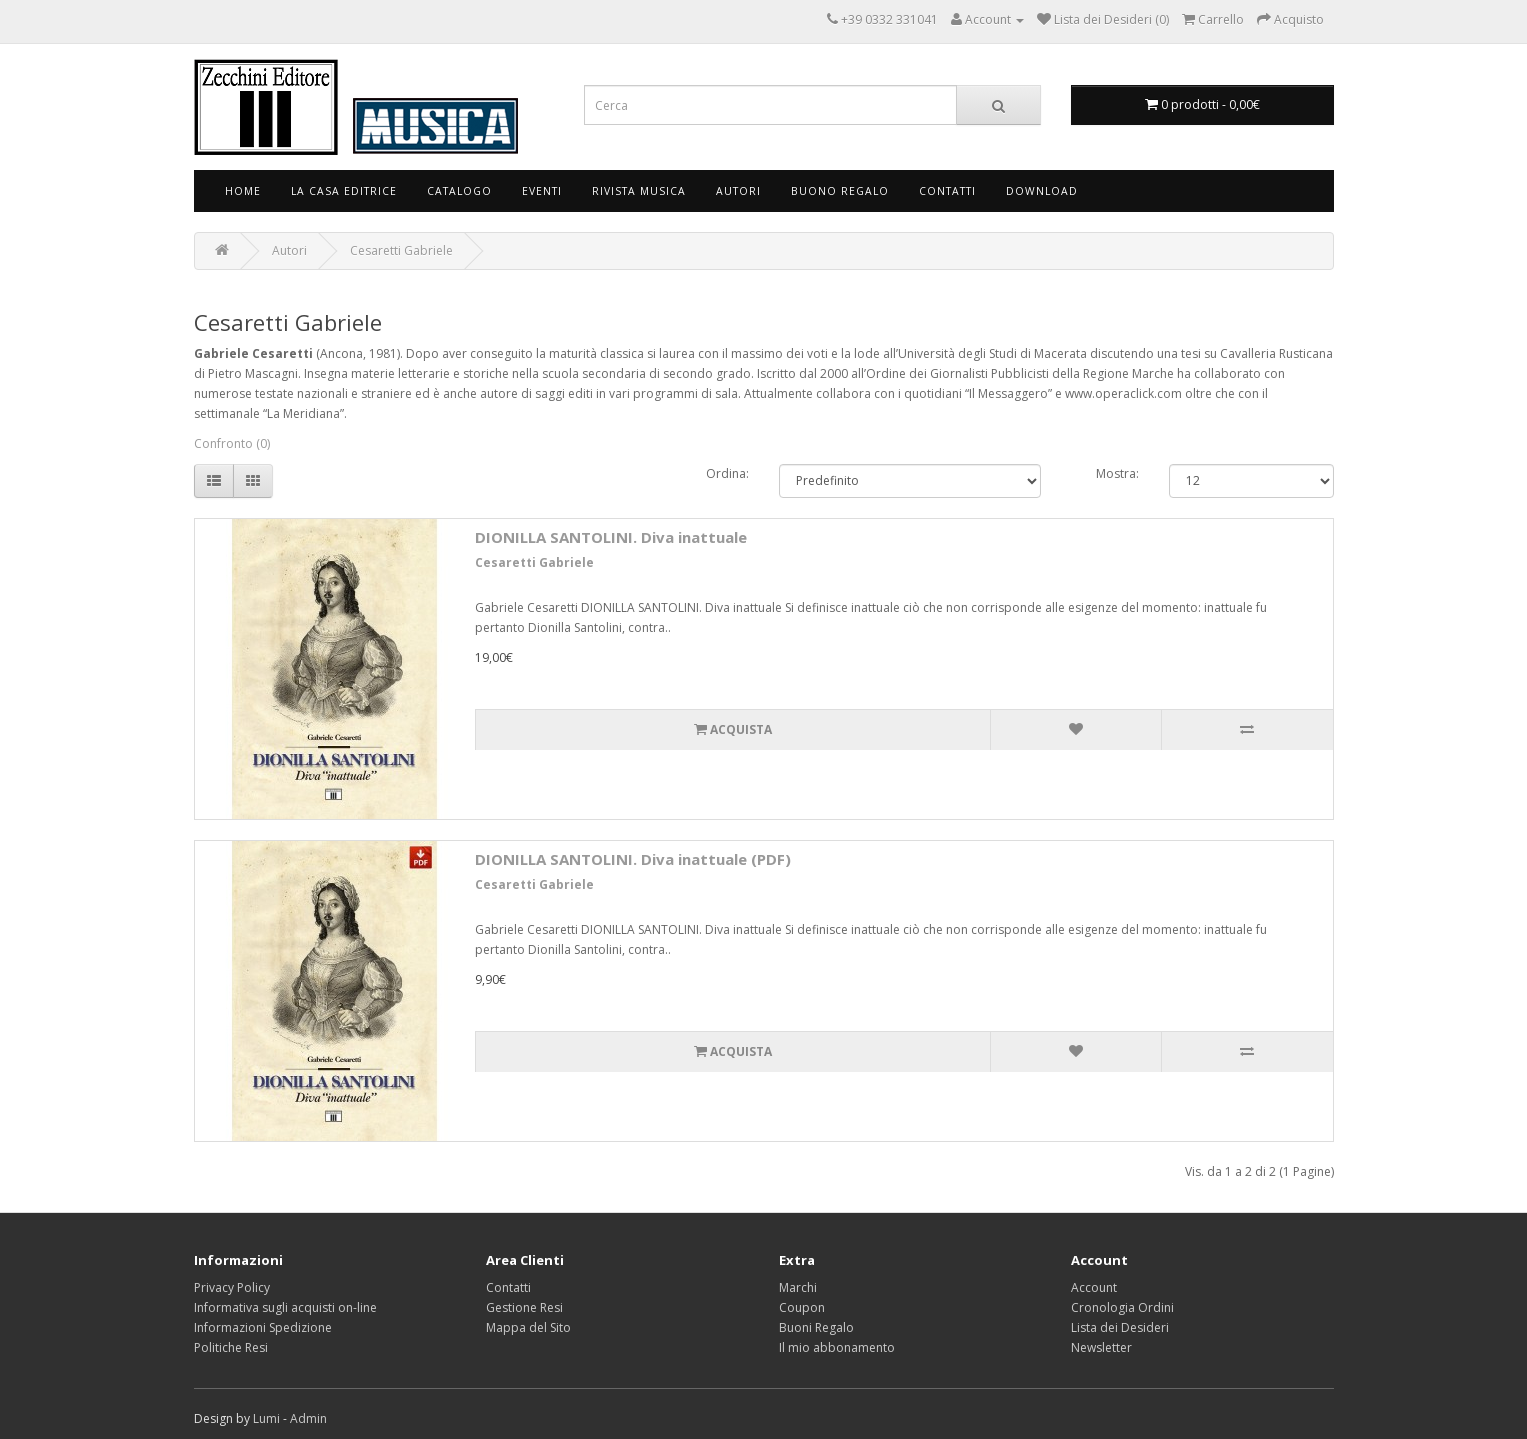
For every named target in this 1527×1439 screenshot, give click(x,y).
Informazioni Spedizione (263, 1327)
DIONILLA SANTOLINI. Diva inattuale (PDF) (633, 859)
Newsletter (1101, 1347)
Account (1094, 1287)
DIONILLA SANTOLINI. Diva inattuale (611, 537)
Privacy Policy (232, 1287)
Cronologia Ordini (1122, 1307)
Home (243, 191)
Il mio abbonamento (837, 1347)
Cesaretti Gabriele (401, 250)
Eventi (542, 191)
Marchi (798, 1287)
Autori (738, 191)
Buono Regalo (840, 191)
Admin (308, 1418)
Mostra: (1117, 473)
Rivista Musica (639, 191)
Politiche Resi (231, 1347)
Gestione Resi (524, 1307)
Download (1042, 191)
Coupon (802, 1307)
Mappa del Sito (528, 1327)
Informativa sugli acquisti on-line (285, 1307)
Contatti (947, 191)
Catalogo (459, 191)
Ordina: (727, 473)
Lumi (266, 1418)
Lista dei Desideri (1120, 1327)
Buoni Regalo (816, 1327)
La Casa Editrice (344, 191)
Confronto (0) (232, 443)
